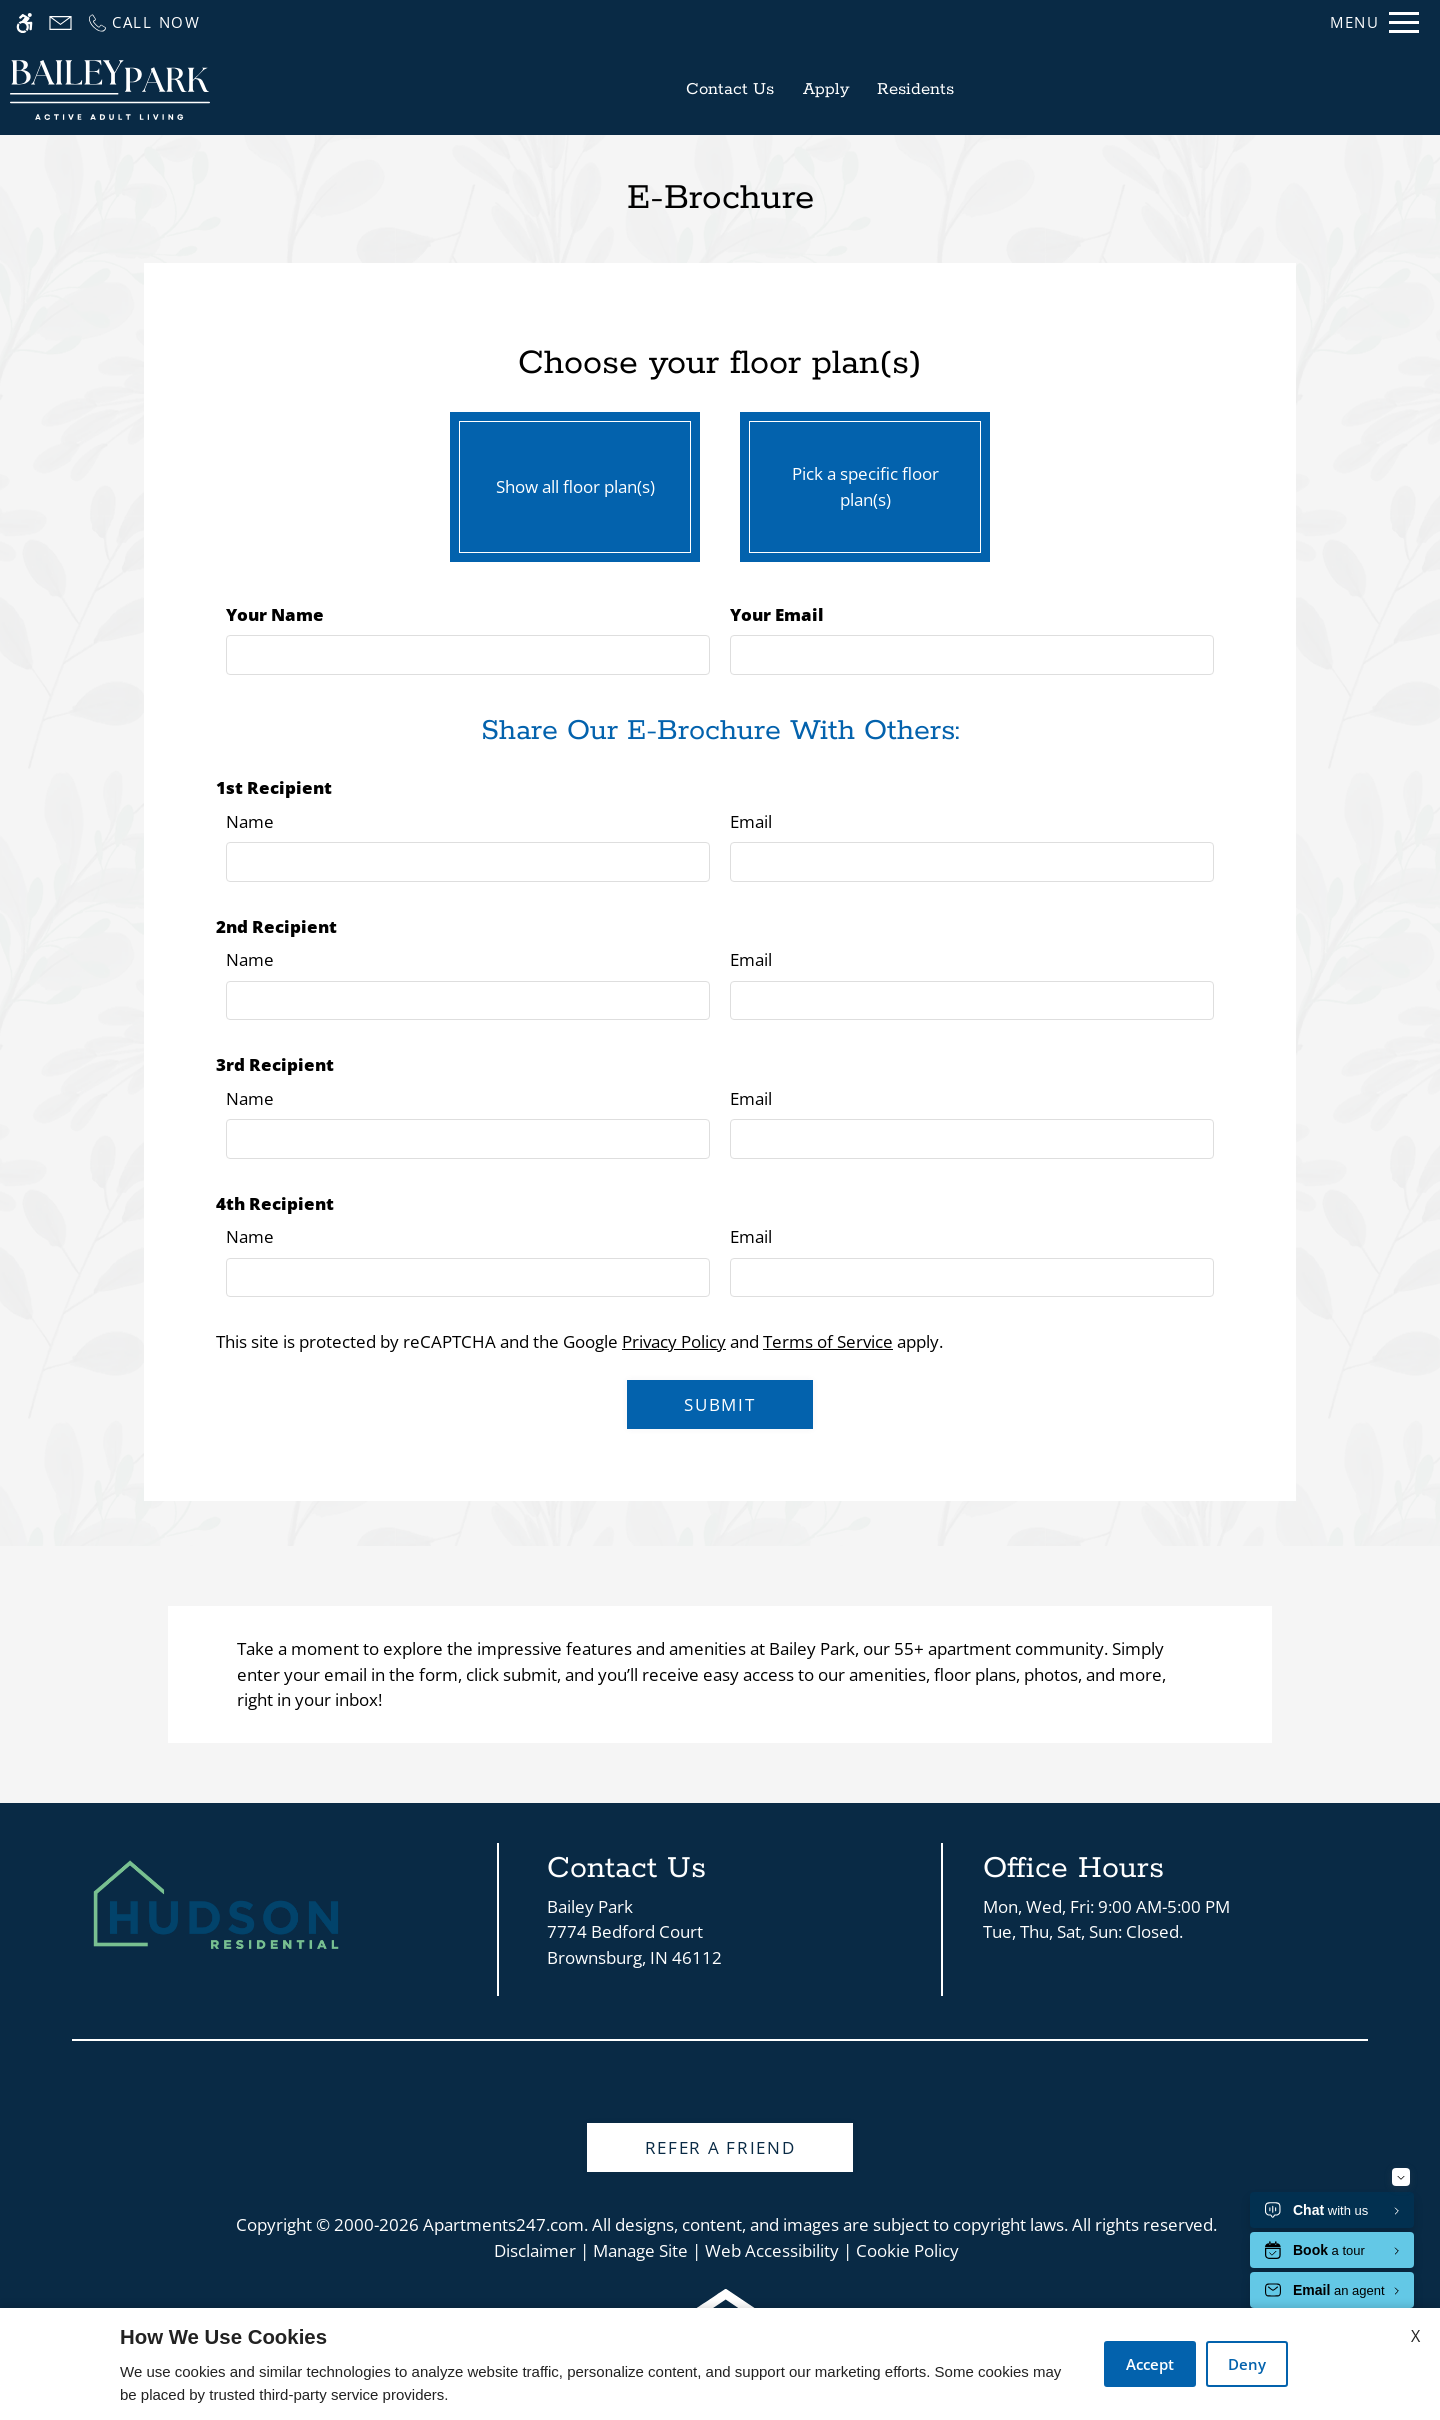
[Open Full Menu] (1374, 22)
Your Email (777, 614)
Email (751, 821)
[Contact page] (60, 22)
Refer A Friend (720, 2147)
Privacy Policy (674, 1341)
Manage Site (640, 2250)
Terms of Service (828, 1341)
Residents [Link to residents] (915, 89)
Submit (719, 1404)
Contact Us (730, 89)
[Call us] (143, 22)
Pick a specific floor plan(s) (865, 482)
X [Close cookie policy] (1415, 2336)
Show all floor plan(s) (575, 482)
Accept (1150, 2364)
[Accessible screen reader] (24, 22)
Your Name (275, 614)
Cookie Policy (907, 2250)
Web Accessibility (772, 2250)
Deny (1247, 2364)
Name (250, 821)
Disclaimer (535, 2250)
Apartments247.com (503, 2224)
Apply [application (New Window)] (826, 89)
